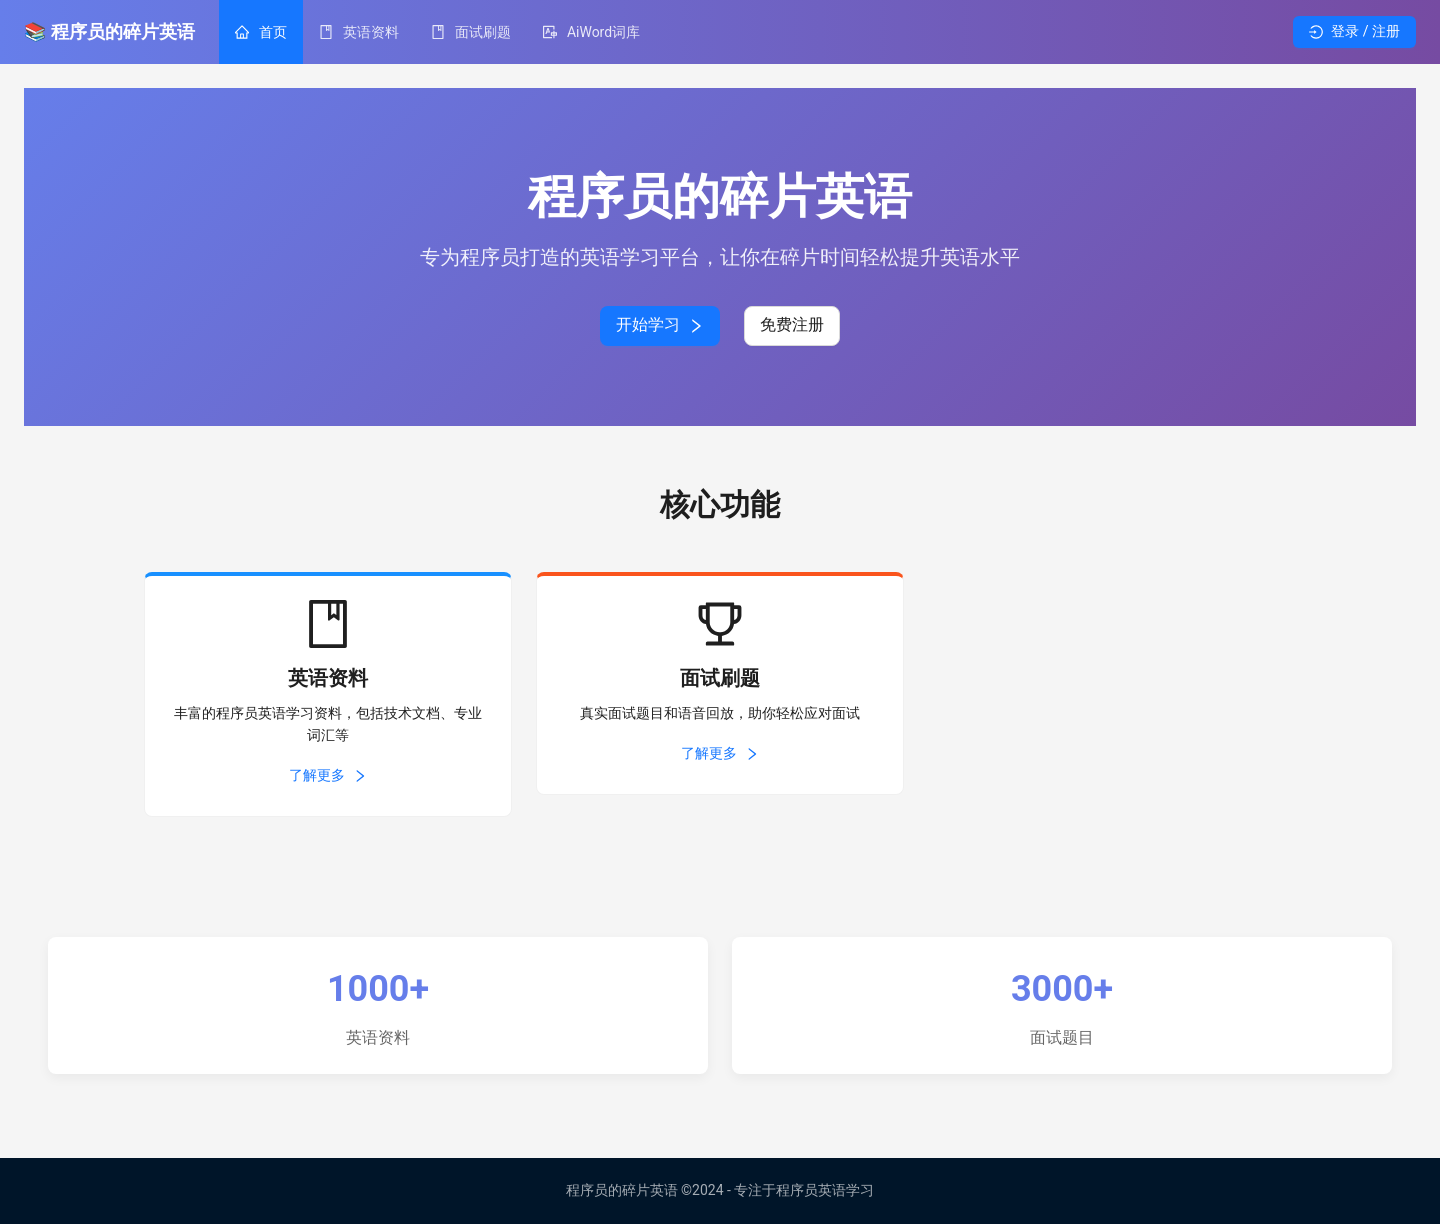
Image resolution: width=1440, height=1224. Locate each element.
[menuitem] (261, 32)
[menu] (756, 32)
